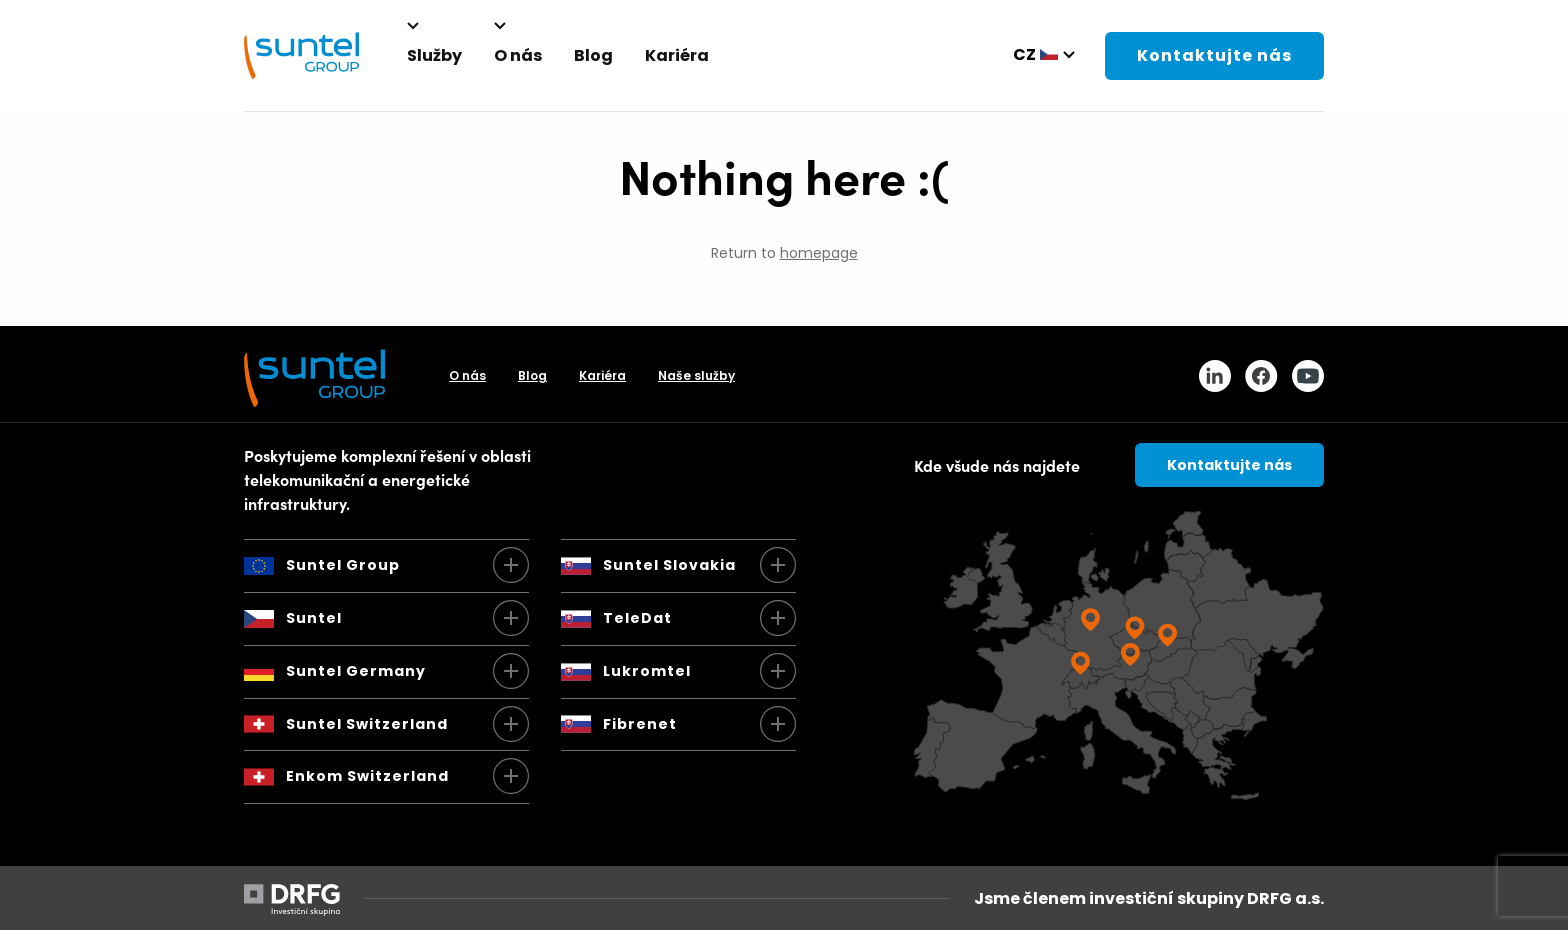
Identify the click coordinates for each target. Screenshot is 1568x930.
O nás (467, 375)
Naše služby (696, 375)
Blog (532, 375)
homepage (819, 253)
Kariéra (602, 375)
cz (1024, 54)
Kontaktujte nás (1214, 55)
